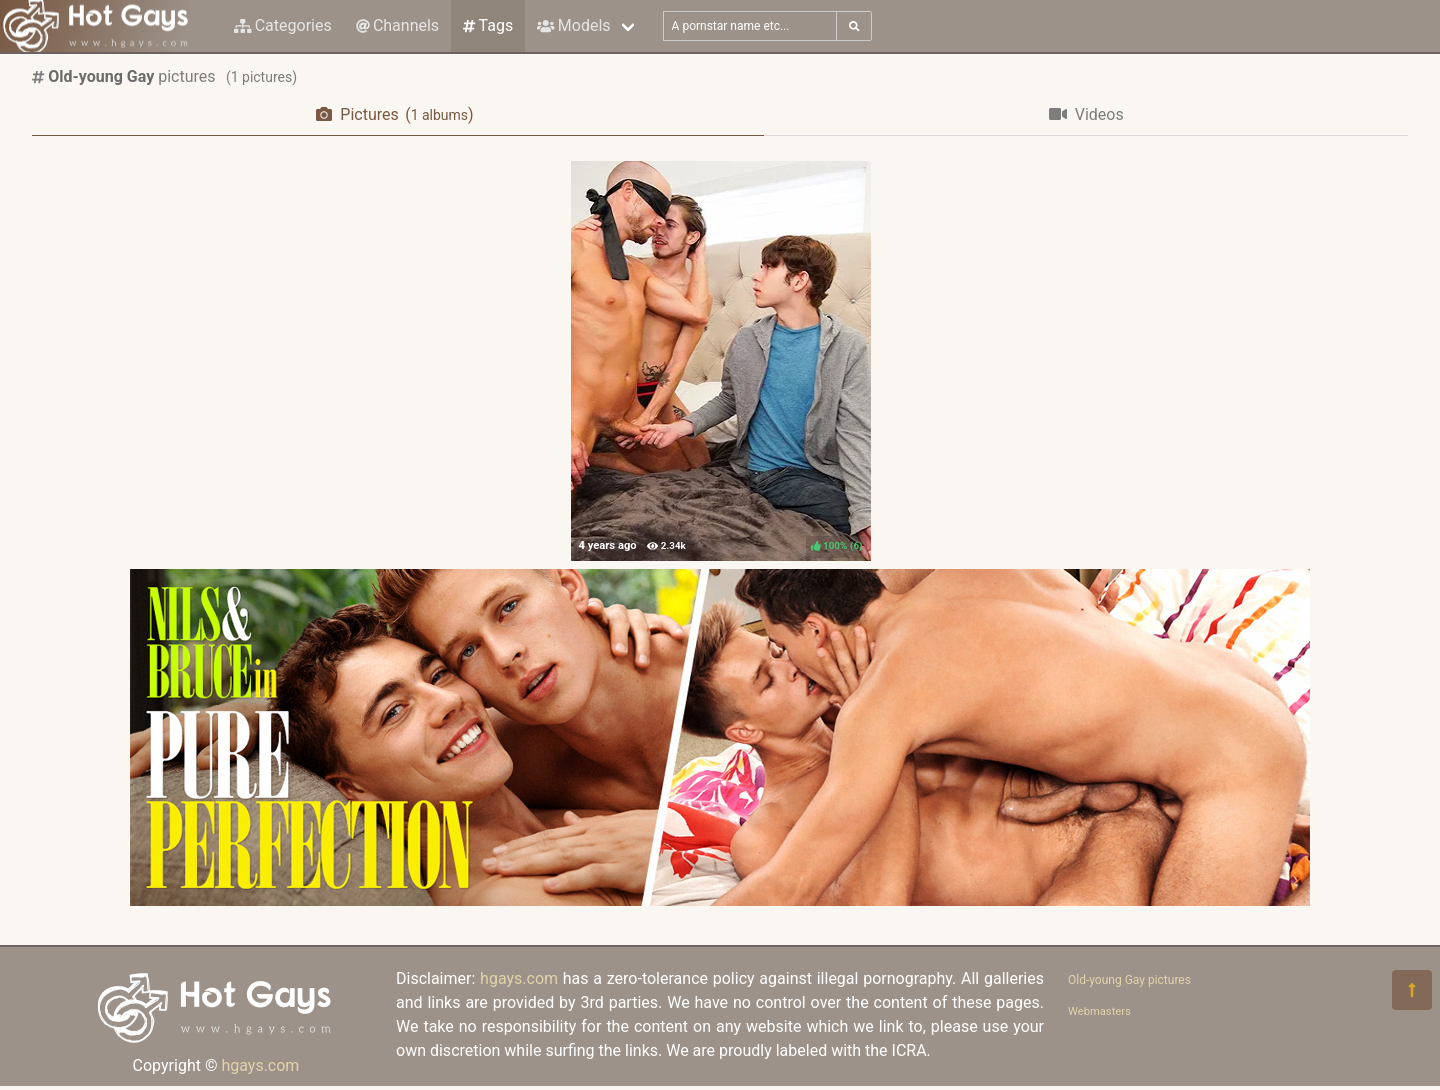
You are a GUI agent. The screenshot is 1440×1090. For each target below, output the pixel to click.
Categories (283, 25)
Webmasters (1099, 1011)
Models (573, 25)
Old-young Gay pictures (1129, 980)
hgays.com (260, 1065)
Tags (488, 25)
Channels (397, 25)
